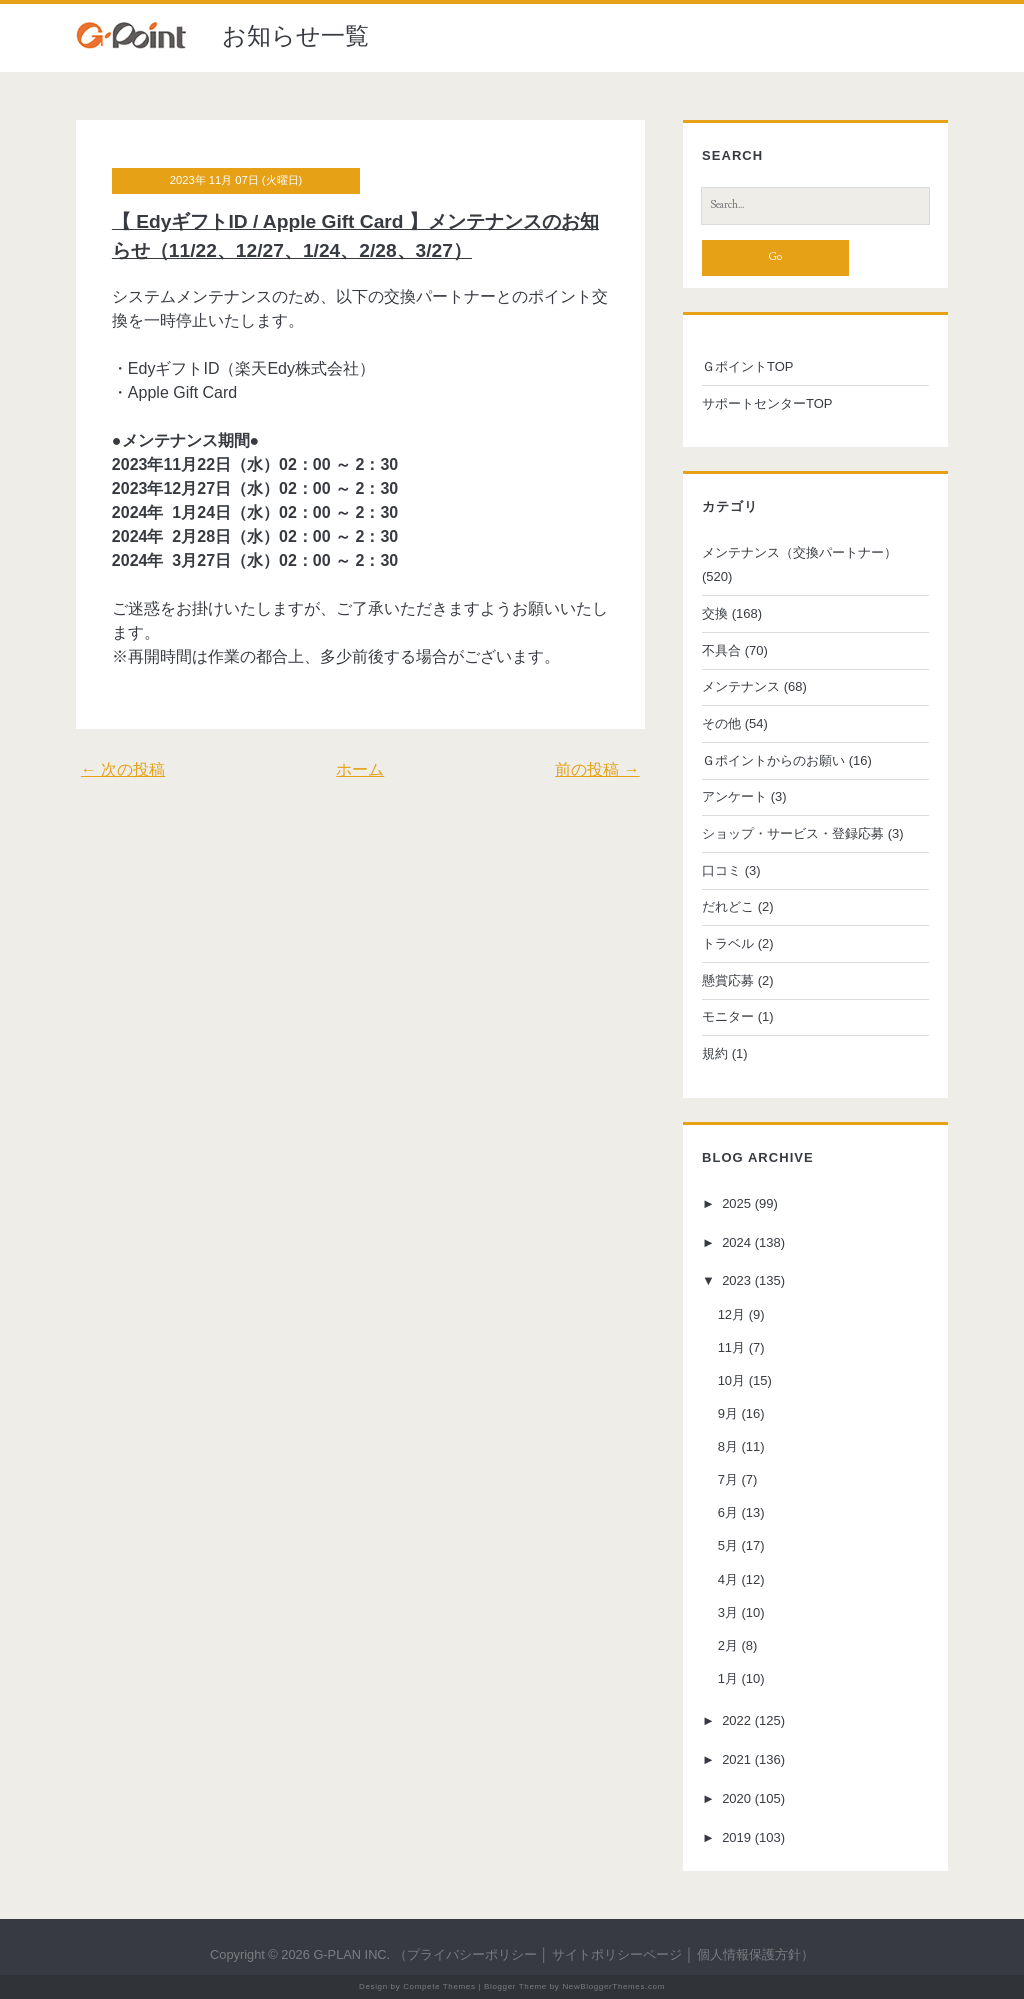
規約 (715, 1053)
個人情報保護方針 (749, 1954)
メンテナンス (741, 686)
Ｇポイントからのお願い (773, 760)
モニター (728, 1016)
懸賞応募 (728, 980)
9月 (728, 1413)
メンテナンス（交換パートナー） (799, 552)
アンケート (734, 796)
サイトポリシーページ (617, 1954)
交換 (715, 613)
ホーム (360, 769)
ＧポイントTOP (748, 366)
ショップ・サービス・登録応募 (793, 833)
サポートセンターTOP (767, 403)
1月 (728, 1678)
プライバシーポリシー (472, 1954)
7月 (728, 1479)
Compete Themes (439, 1986)
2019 (736, 1837)
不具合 (721, 650)
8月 (728, 1446)
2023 (736, 1281)
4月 (728, 1579)
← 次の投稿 (123, 769)
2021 (736, 1759)
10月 (731, 1380)
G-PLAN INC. (351, 1954)
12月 (731, 1314)
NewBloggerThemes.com (613, 1986)
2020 (736, 1798)
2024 (736, 1242)
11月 (731, 1347)
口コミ (721, 870)
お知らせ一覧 (295, 35)
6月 (728, 1512)
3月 (728, 1612)
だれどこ (728, 906)
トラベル (728, 943)
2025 (736, 1203)
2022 (736, 1720)
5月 (728, 1546)
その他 (721, 723)
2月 (728, 1645)
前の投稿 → (597, 769)
